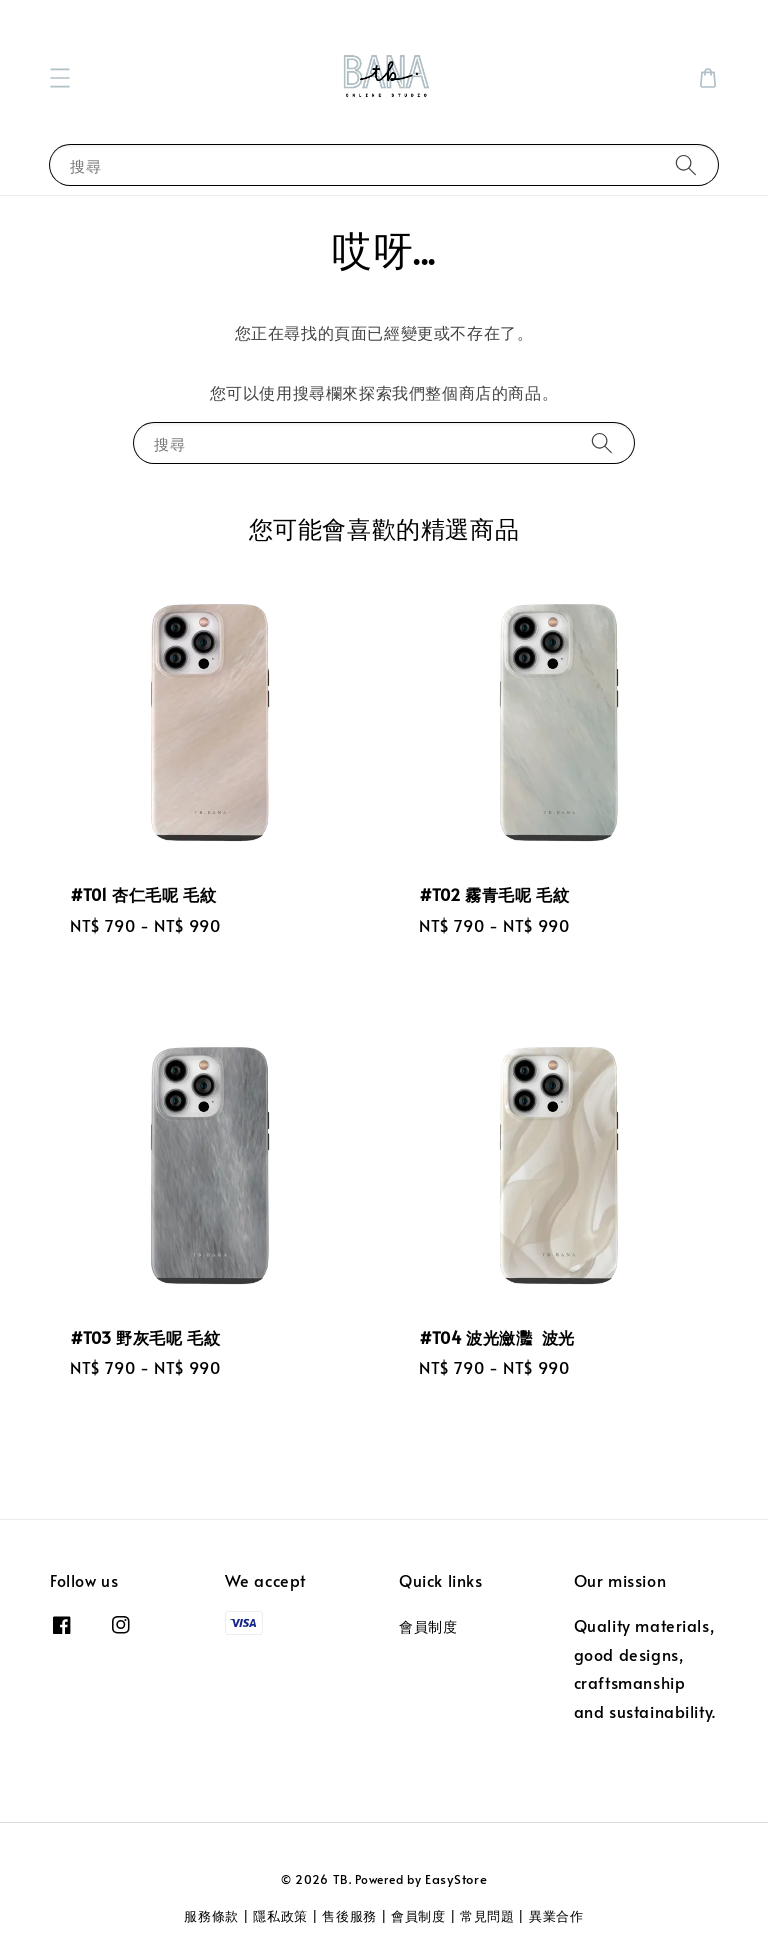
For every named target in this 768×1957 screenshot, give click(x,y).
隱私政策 (280, 1916)
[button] (60, 78)
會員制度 (428, 1627)
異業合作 (556, 1916)
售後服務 (349, 1916)
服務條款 (211, 1916)
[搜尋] (686, 164)
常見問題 (487, 1916)
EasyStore (456, 1879)
